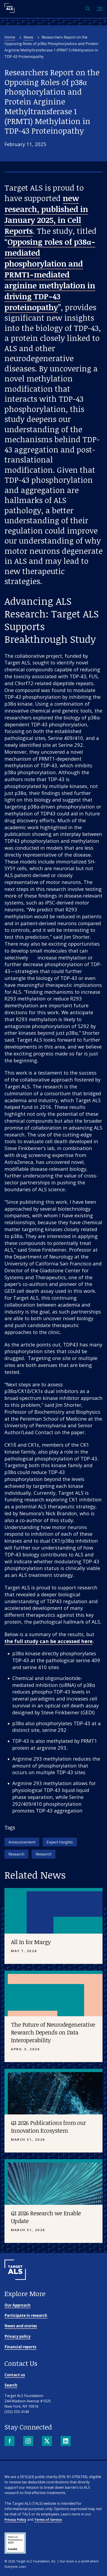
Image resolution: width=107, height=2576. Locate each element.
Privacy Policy (15, 2519)
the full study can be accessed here (48, 1641)
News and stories (20, 2325)
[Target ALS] (9, 11)
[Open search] (87, 9)
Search (10, 2385)
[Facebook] (9, 2441)
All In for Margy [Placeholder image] (31, 1942)
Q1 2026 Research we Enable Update (46, 2217)
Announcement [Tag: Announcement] (21, 1842)
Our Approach (17, 2305)
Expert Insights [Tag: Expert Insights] (60, 1842)
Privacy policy (17, 2336)
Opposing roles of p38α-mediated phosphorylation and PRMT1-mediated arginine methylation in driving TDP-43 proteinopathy (49, 274)
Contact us (14, 2374)
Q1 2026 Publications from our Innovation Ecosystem (48, 2126)
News (28, 37)
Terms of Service (48, 2519)
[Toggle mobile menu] (100, 9)
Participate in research (25, 2315)
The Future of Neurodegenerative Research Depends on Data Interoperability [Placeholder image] (53, 2032)
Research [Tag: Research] (16, 1854)
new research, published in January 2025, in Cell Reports (46, 214)
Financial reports (20, 2346)
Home (9, 37)
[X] (47, 2441)
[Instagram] (28, 2441)
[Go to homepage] (15, 2287)
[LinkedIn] (66, 2441)
